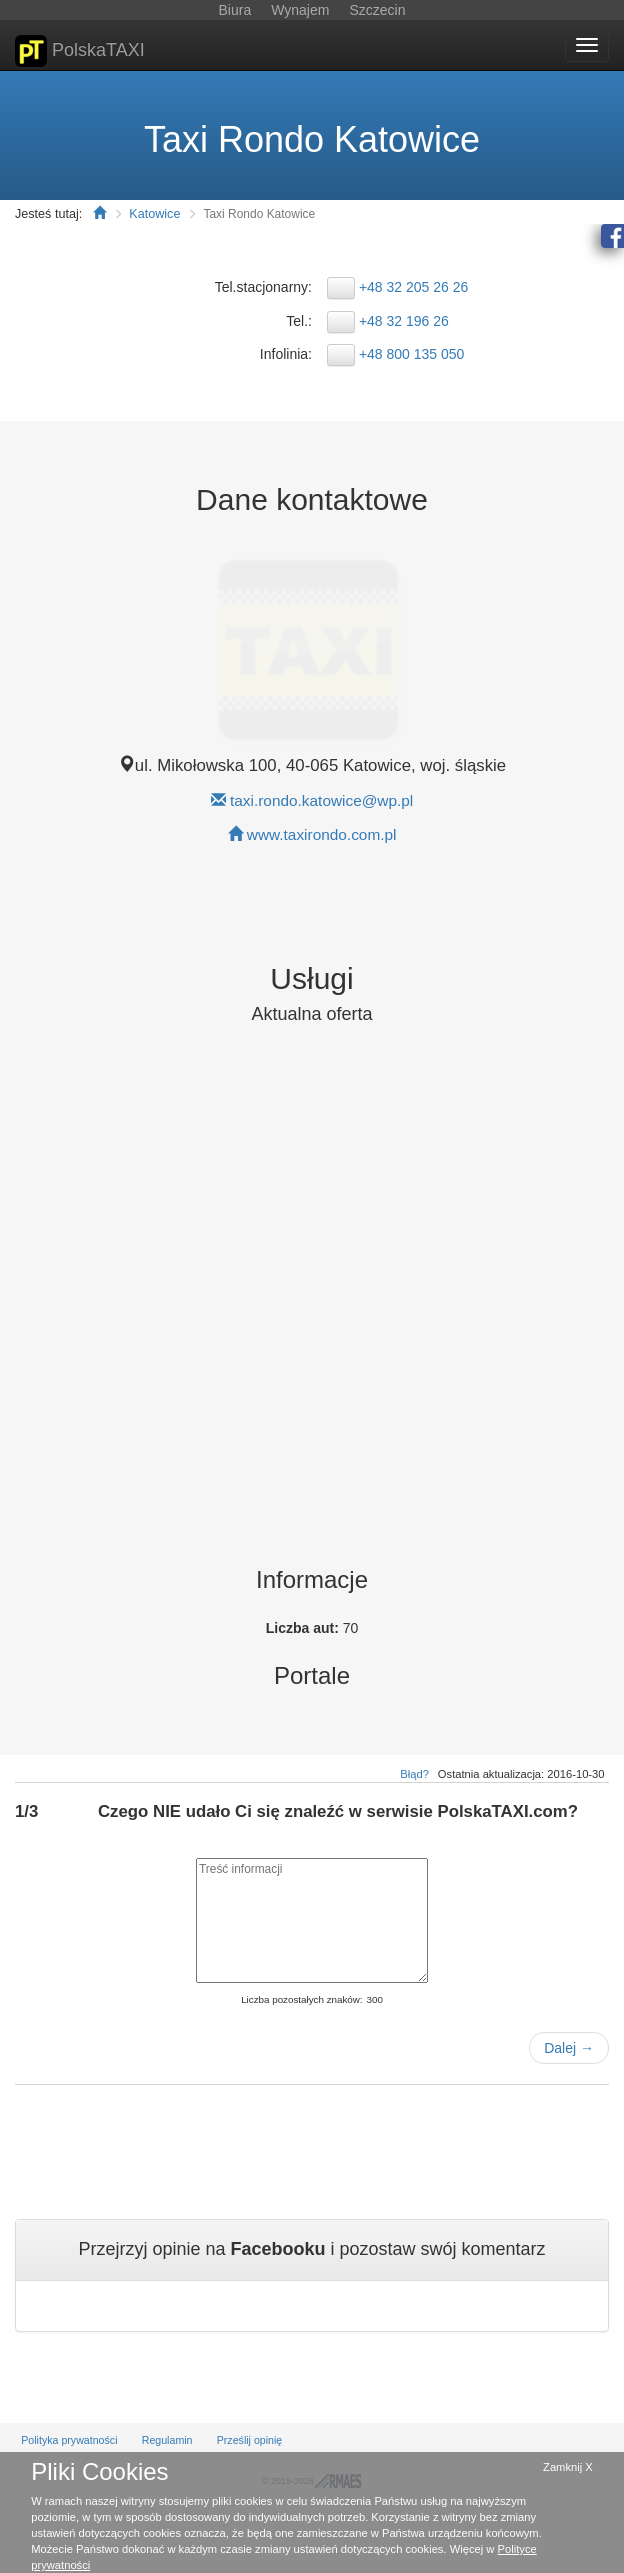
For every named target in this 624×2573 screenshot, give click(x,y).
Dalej (569, 2048)
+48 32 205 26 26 (413, 287)
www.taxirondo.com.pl (322, 834)
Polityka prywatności (69, 2440)
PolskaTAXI (80, 51)
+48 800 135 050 (412, 354)
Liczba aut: (304, 1628)
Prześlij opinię (250, 2440)
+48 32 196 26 (404, 321)
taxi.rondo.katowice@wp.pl (321, 800)
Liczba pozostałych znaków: (301, 1999)
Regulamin (167, 2440)
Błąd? (414, 1774)
